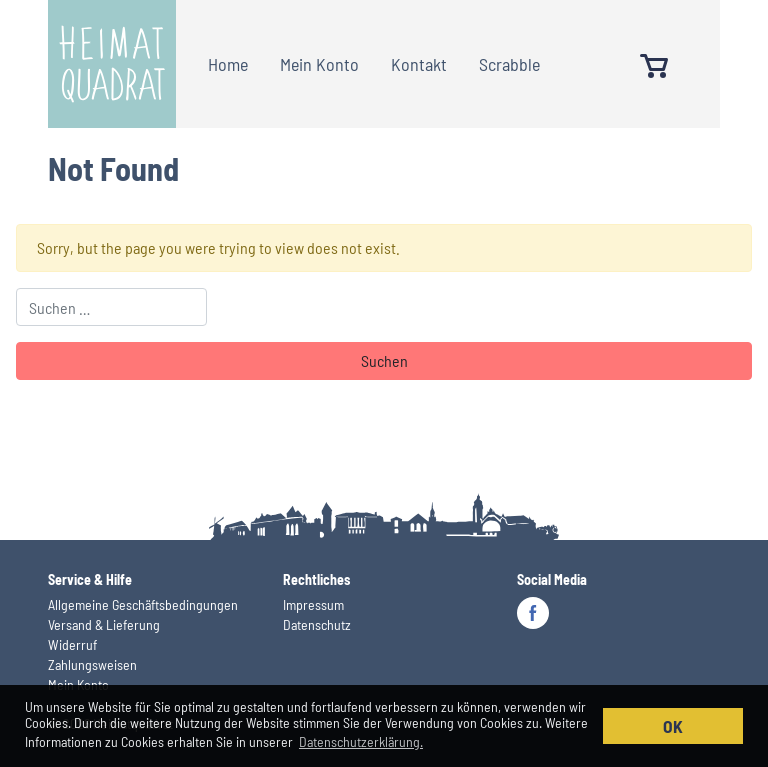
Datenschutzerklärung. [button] (361, 741)
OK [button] (673, 726)
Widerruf (72, 644)
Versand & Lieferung (104, 624)
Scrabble (509, 64)
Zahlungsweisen (92, 664)
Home (228, 64)
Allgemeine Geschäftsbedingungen (143, 604)
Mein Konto (319, 64)
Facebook (533, 613)
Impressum (313, 604)
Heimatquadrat (112, 64)
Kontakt (419, 64)
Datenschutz (317, 624)
